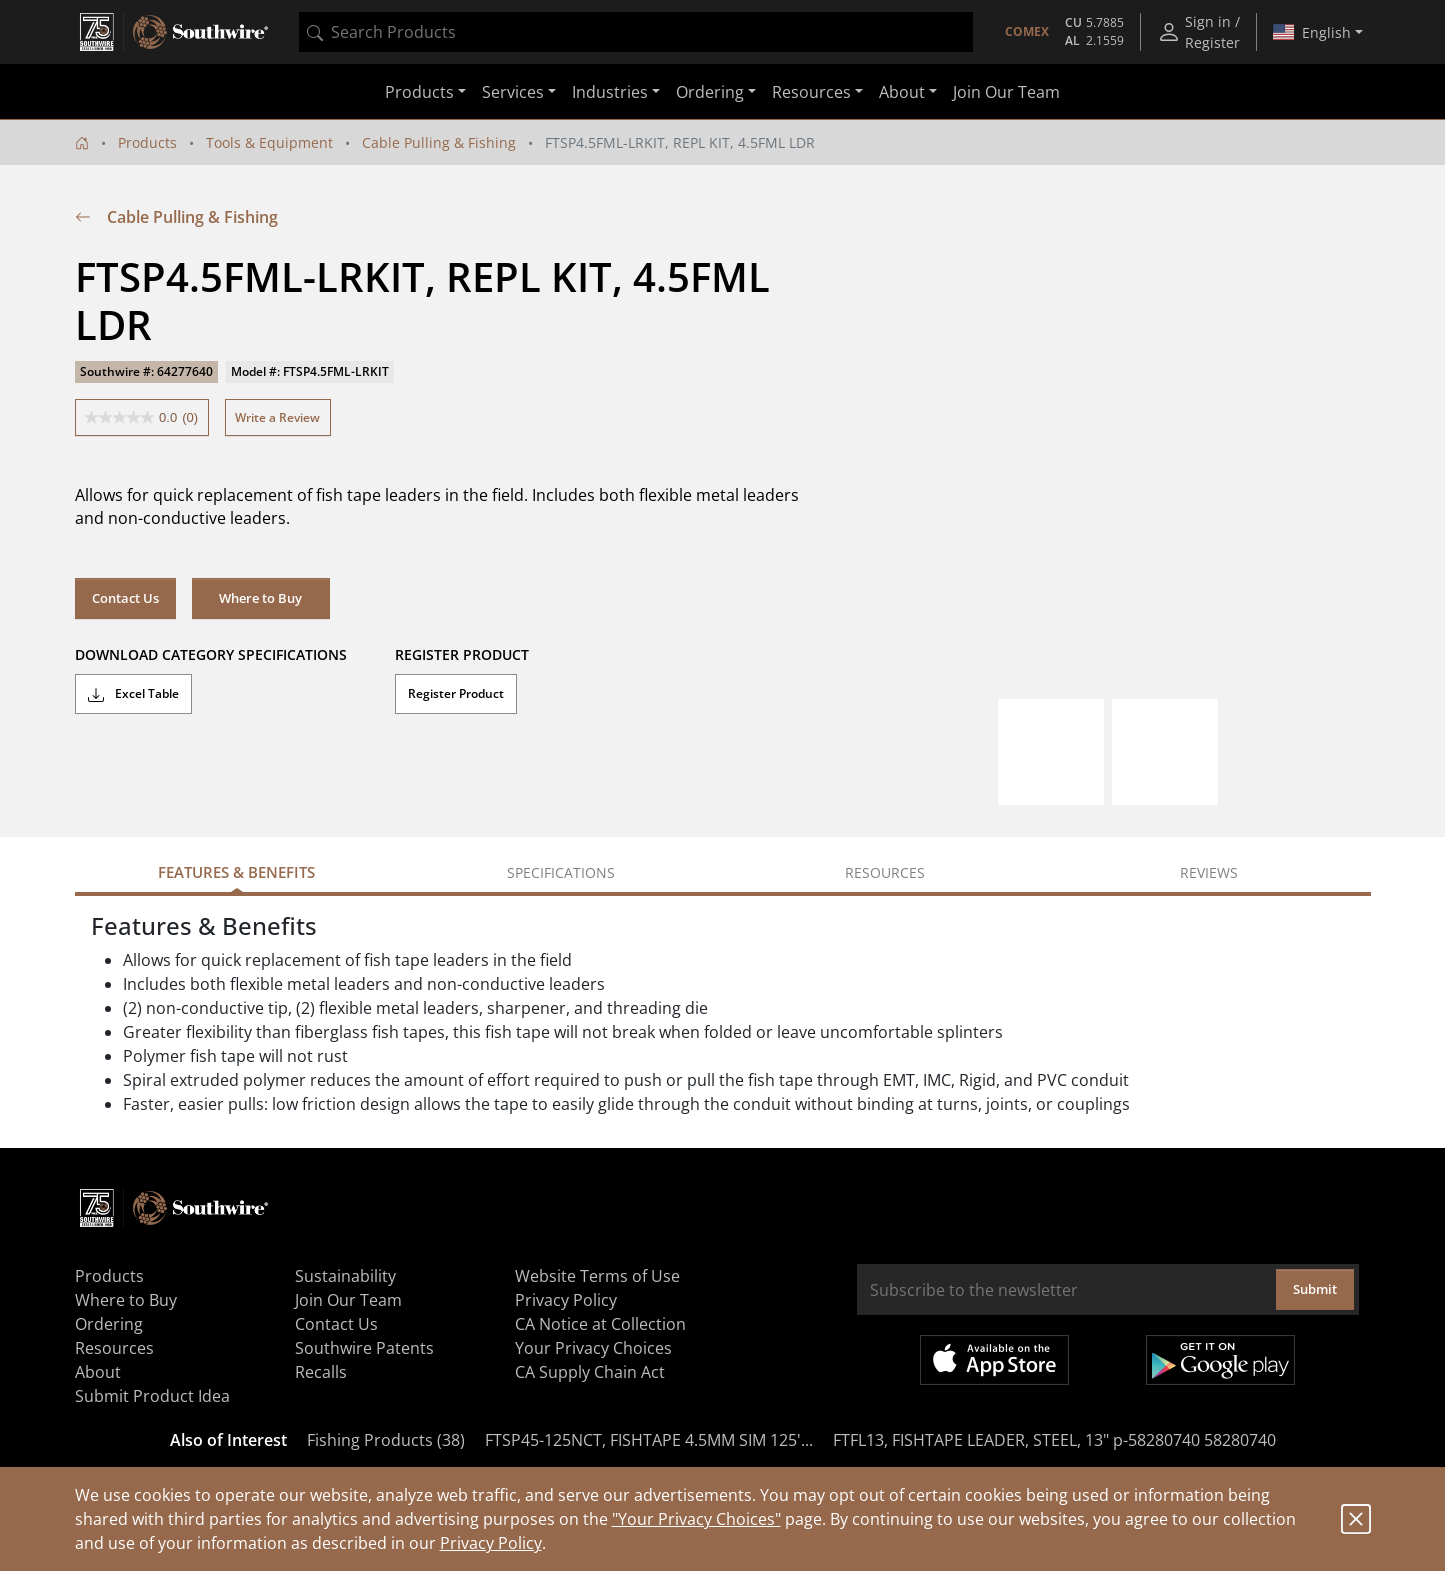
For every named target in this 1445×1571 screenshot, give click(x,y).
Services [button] (513, 92)
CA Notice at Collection (600, 1324)
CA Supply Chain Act (590, 1372)
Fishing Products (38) (386, 1440)
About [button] (902, 92)
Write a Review (277, 417)
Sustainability (345, 1276)
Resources (114, 1348)
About (98, 1372)
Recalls (321, 1372)
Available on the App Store (994, 1360)
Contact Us (125, 598)
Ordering (109, 1324)
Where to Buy (260, 598)
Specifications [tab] (561, 872)
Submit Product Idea (152, 1396)
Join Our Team (1006, 92)
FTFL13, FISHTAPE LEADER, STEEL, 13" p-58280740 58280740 (1054, 1440)
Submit (1315, 1289)
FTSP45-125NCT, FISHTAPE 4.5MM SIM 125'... (649, 1440)
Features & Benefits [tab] (236, 872)
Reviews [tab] (1209, 872)
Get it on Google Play (1220, 1360)
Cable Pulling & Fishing (439, 142)
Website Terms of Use (597, 1276)
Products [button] (419, 92)
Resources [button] (811, 92)
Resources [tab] (885, 872)
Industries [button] (610, 92)
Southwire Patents (364, 1348)
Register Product (456, 693)
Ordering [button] (710, 92)
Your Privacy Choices (593, 1348)
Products (147, 142)
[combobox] (636, 32)
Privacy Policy (491, 1543)
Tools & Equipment (269, 142)
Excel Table (133, 694)
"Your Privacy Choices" (696, 1519)
